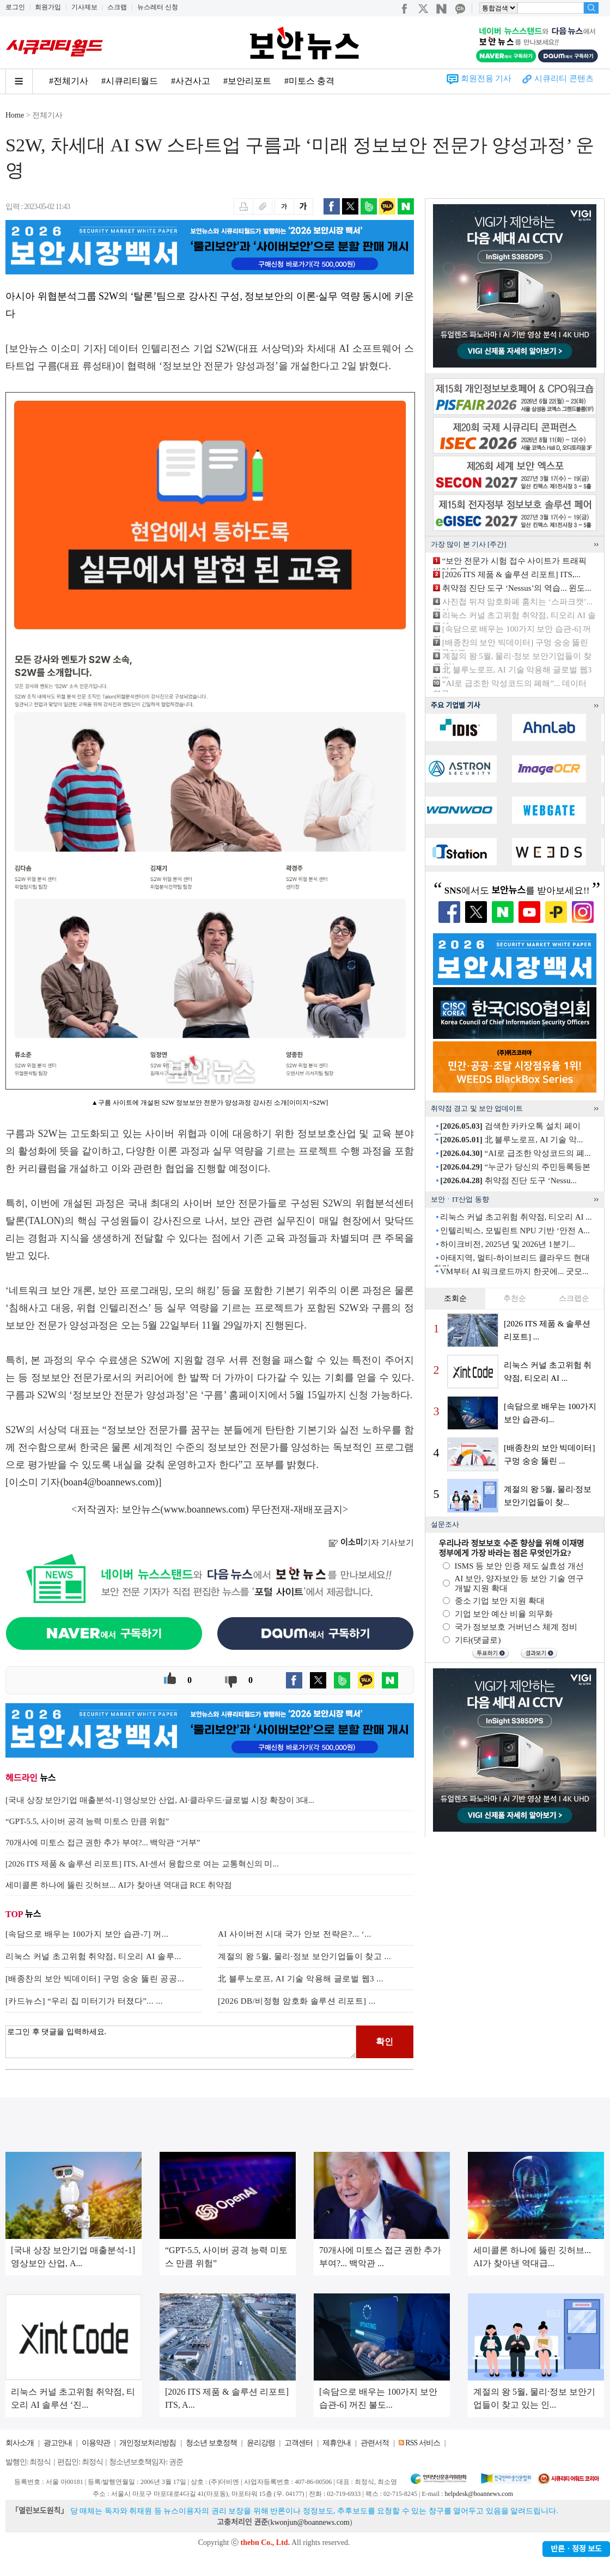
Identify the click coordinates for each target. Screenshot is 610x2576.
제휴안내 (336, 2443)
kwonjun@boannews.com (309, 2522)
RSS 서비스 (422, 2443)
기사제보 (84, 7)
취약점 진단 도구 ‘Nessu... (508, 1180)
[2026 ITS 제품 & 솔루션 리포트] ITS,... (511, 574)
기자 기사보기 (371, 1542)
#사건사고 (190, 80)
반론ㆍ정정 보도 (576, 2549)
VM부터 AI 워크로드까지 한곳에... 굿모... (514, 1271)
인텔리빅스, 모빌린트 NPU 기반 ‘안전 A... (515, 1230)
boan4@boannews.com (109, 1482)
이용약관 (96, 2443)
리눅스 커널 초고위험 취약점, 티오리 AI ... (515, 1217)
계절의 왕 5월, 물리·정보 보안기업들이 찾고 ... (304, 1956)
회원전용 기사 (486, 78)
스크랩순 (574, 1298)
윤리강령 (261, 2443)
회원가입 (48, 7)
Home (14, 115)
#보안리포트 (247, 80)
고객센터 (298, 2443)
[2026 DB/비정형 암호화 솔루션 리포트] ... (297, 2001)
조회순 (455, 1298)
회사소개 (19, 2443)
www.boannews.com (205, 1509)
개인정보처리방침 (147, 2443)
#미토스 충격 (309, 80)
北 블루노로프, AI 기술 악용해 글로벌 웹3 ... (300, 1978)
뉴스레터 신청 (157, 7)
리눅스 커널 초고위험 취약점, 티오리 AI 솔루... (93, 1956)
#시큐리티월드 (129, 80)
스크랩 (117, 7)
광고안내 (58, 2443)
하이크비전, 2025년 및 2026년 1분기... (507, 1244)
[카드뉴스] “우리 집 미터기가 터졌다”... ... (84, 2001)
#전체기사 (68, 80)
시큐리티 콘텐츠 (564, 78)
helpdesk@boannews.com (478, 2494)
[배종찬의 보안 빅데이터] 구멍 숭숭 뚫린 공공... (94, 1978)
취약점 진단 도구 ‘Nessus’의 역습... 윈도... (516, 588)
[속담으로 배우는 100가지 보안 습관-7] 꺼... (87, 1934)
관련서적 (375, 2443)
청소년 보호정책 (211, 2443)
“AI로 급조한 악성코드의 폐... (515, 1153)
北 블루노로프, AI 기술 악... (511, 1139)
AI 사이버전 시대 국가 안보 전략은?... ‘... (294, 1934)
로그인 (15, 7)
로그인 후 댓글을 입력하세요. (180, 2042)
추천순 (514, 1298)
